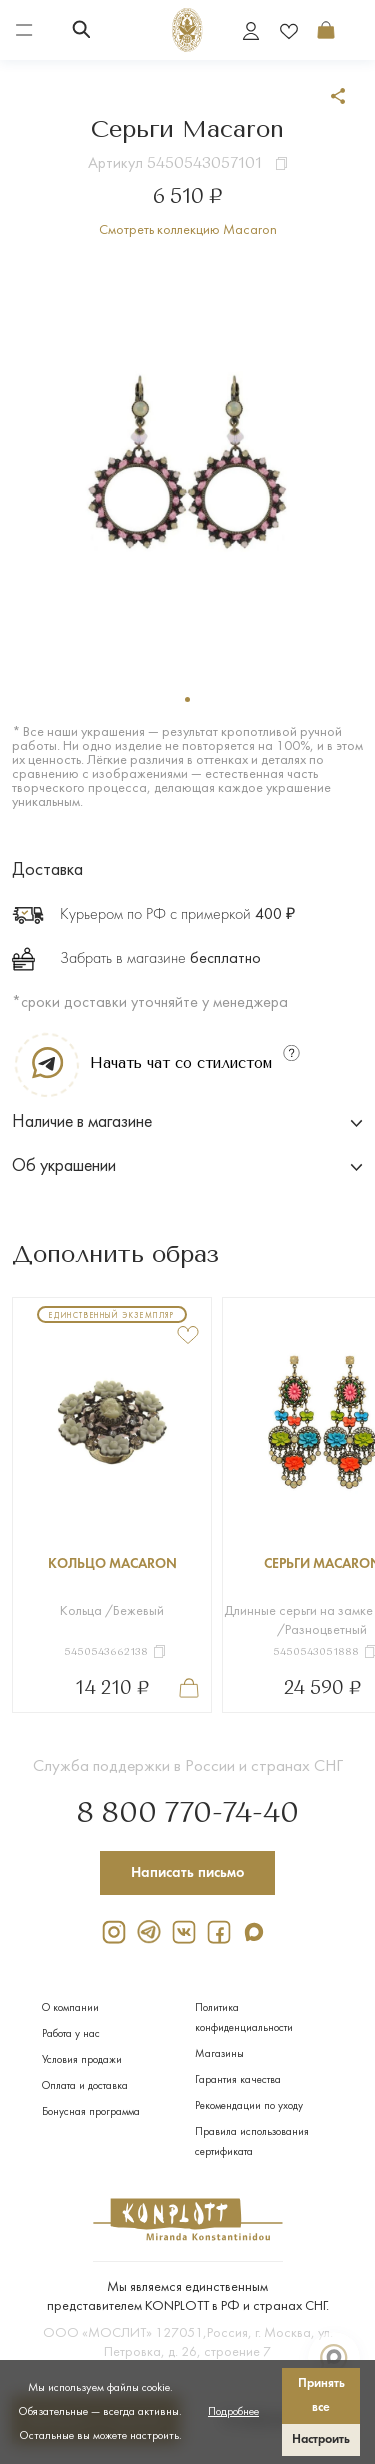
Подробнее (233, 2412)
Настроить (321, 2439)
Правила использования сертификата (252, 2142)
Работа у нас (71, 2034)
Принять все (321, 2395)
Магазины (219, 2054)
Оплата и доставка (85, 2086)
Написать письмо (188, 1873)
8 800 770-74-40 (187, 1814)
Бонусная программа (91, 2112)
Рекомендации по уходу (249, 2106)
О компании (70, 2008)
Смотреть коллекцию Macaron (188, 230)
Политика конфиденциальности (244, 2018)
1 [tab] (187, 699)
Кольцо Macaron (112, 1564)
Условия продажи (82, 2060)
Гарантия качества (238, 2080)
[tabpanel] (187, 462)
